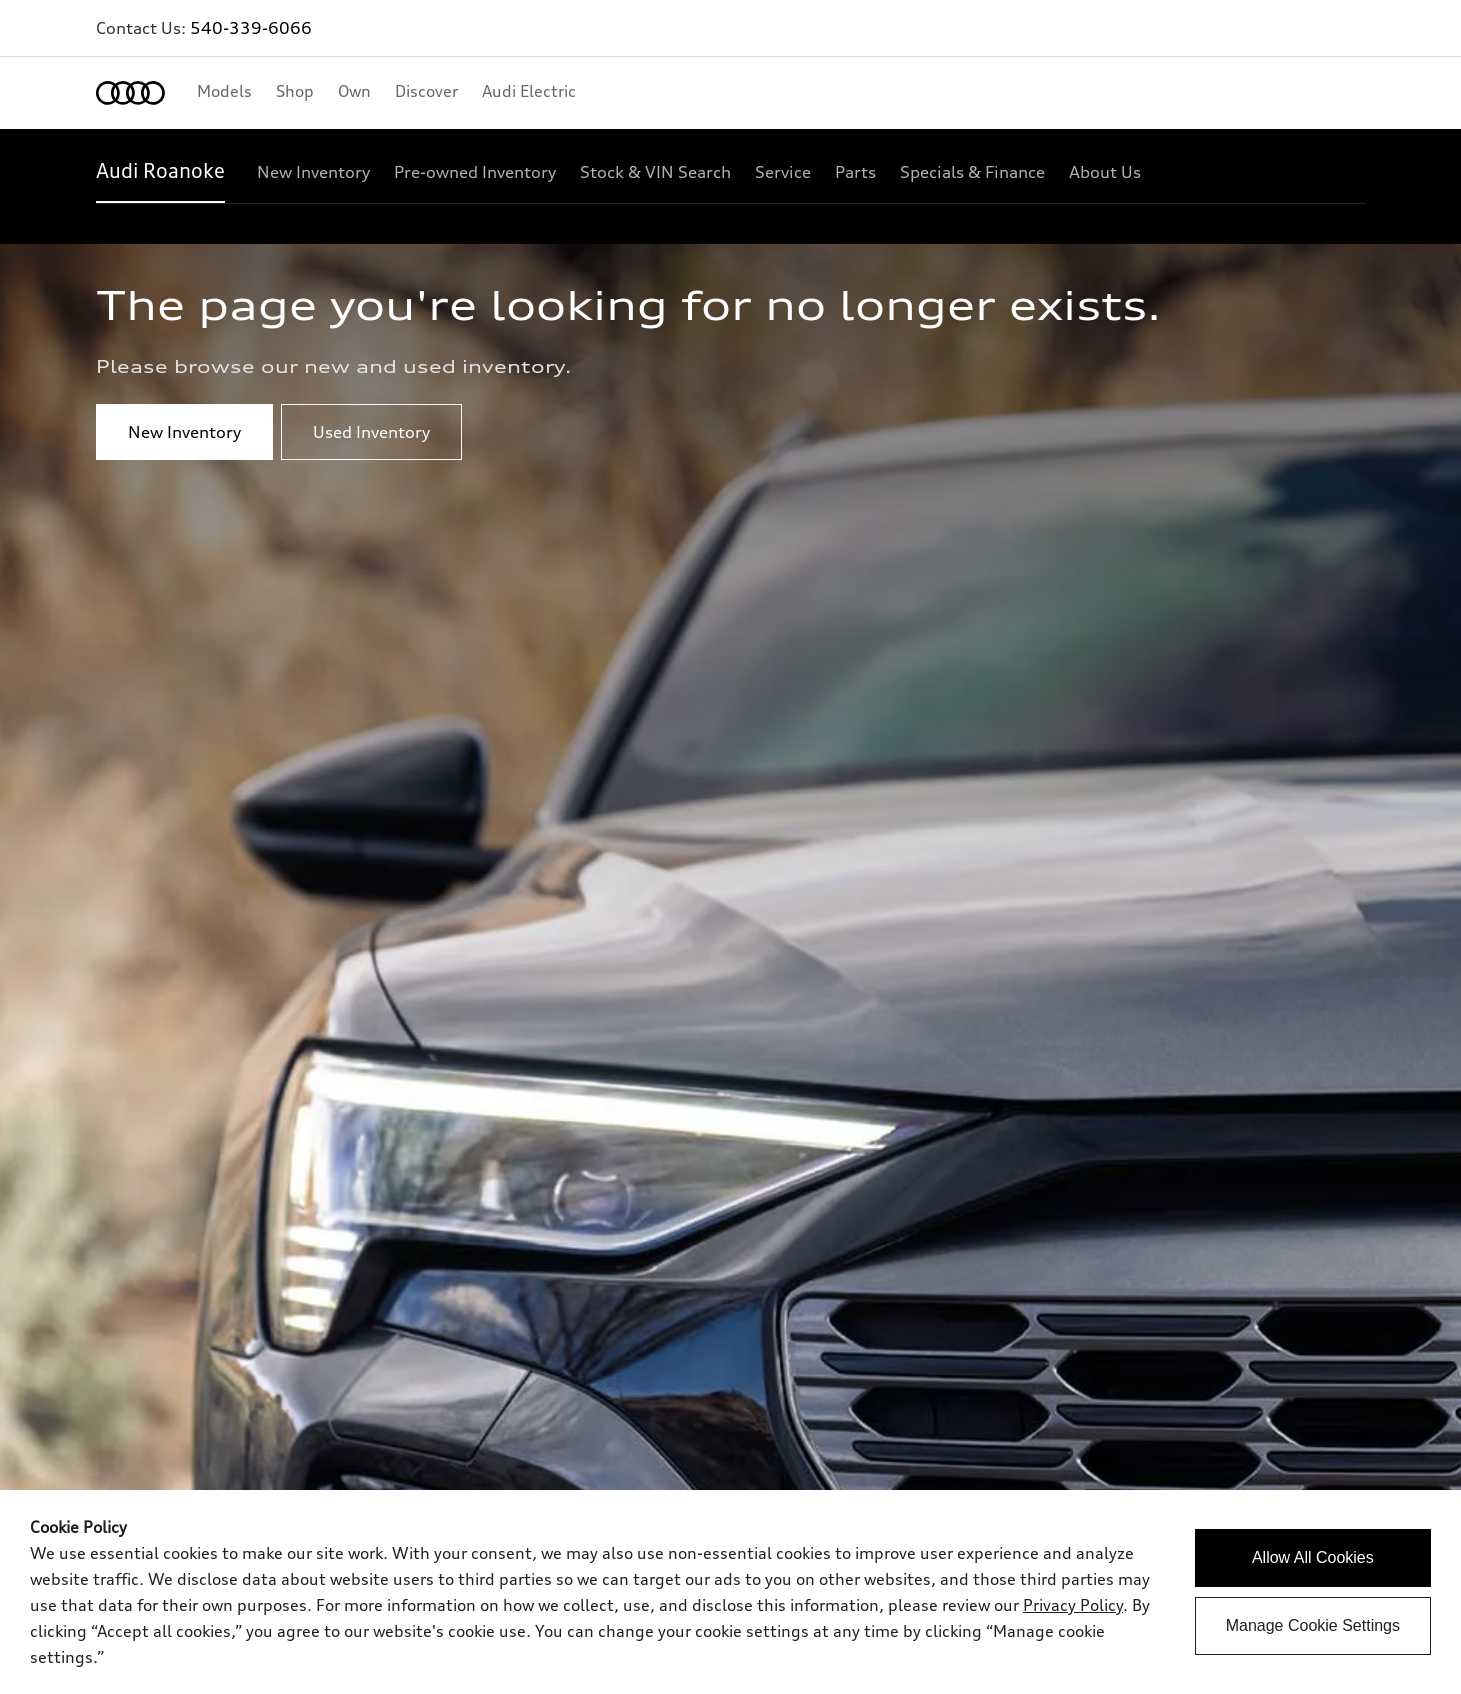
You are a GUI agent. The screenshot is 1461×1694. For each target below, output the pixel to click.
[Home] (130, 93)
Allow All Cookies (1313, 1557)
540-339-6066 (251, 28)
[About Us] (1105, 172)
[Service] (783, 172)
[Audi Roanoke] (160, 172)
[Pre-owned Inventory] (475, 172)
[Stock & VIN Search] (655, 172)
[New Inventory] (313, 172)
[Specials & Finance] (972, 172)
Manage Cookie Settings (1313, 1625)
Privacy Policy (1073, 1605)
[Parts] (855, 172)
